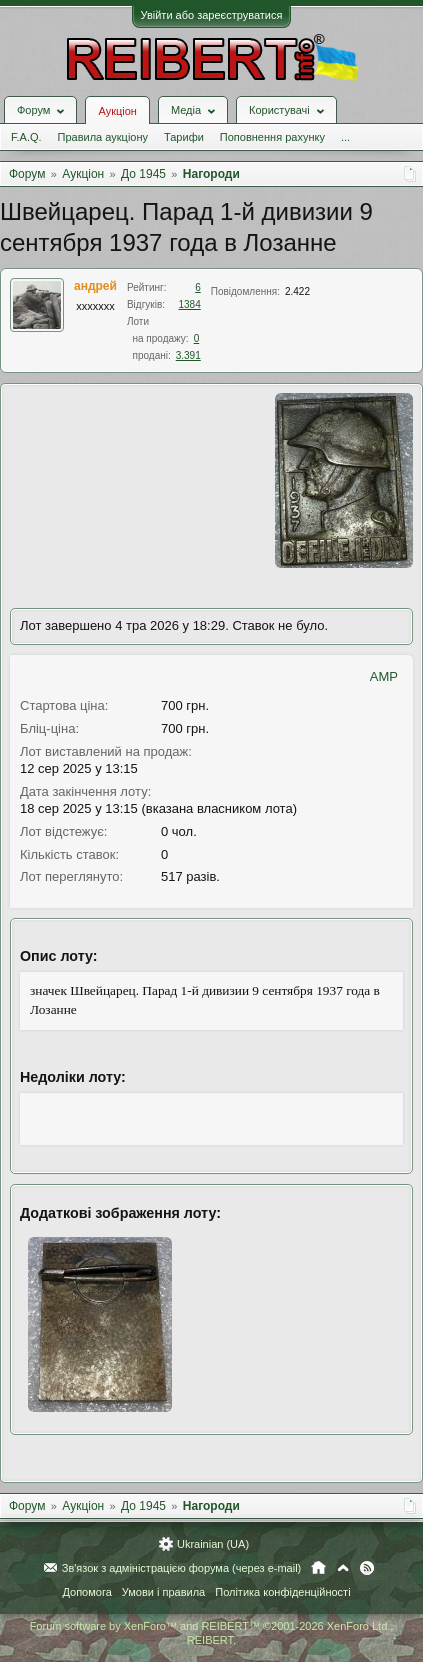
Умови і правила (163, 1592)
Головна (318, 1568)
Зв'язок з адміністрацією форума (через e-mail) (182, 1568)
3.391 (188, 355)
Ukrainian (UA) (213, 1544)
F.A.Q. (26, 137)
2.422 (297, 291)
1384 (190, 304)
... (345, 137)
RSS (367, 1568)
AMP (384, 676)
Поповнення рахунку (272, 137)
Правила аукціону (103, 137)
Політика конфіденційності (282, 1592)
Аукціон (117, 111)
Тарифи (184, 137)
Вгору (343, 1568)
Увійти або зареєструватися (212, 15)
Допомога (86, 1592)
